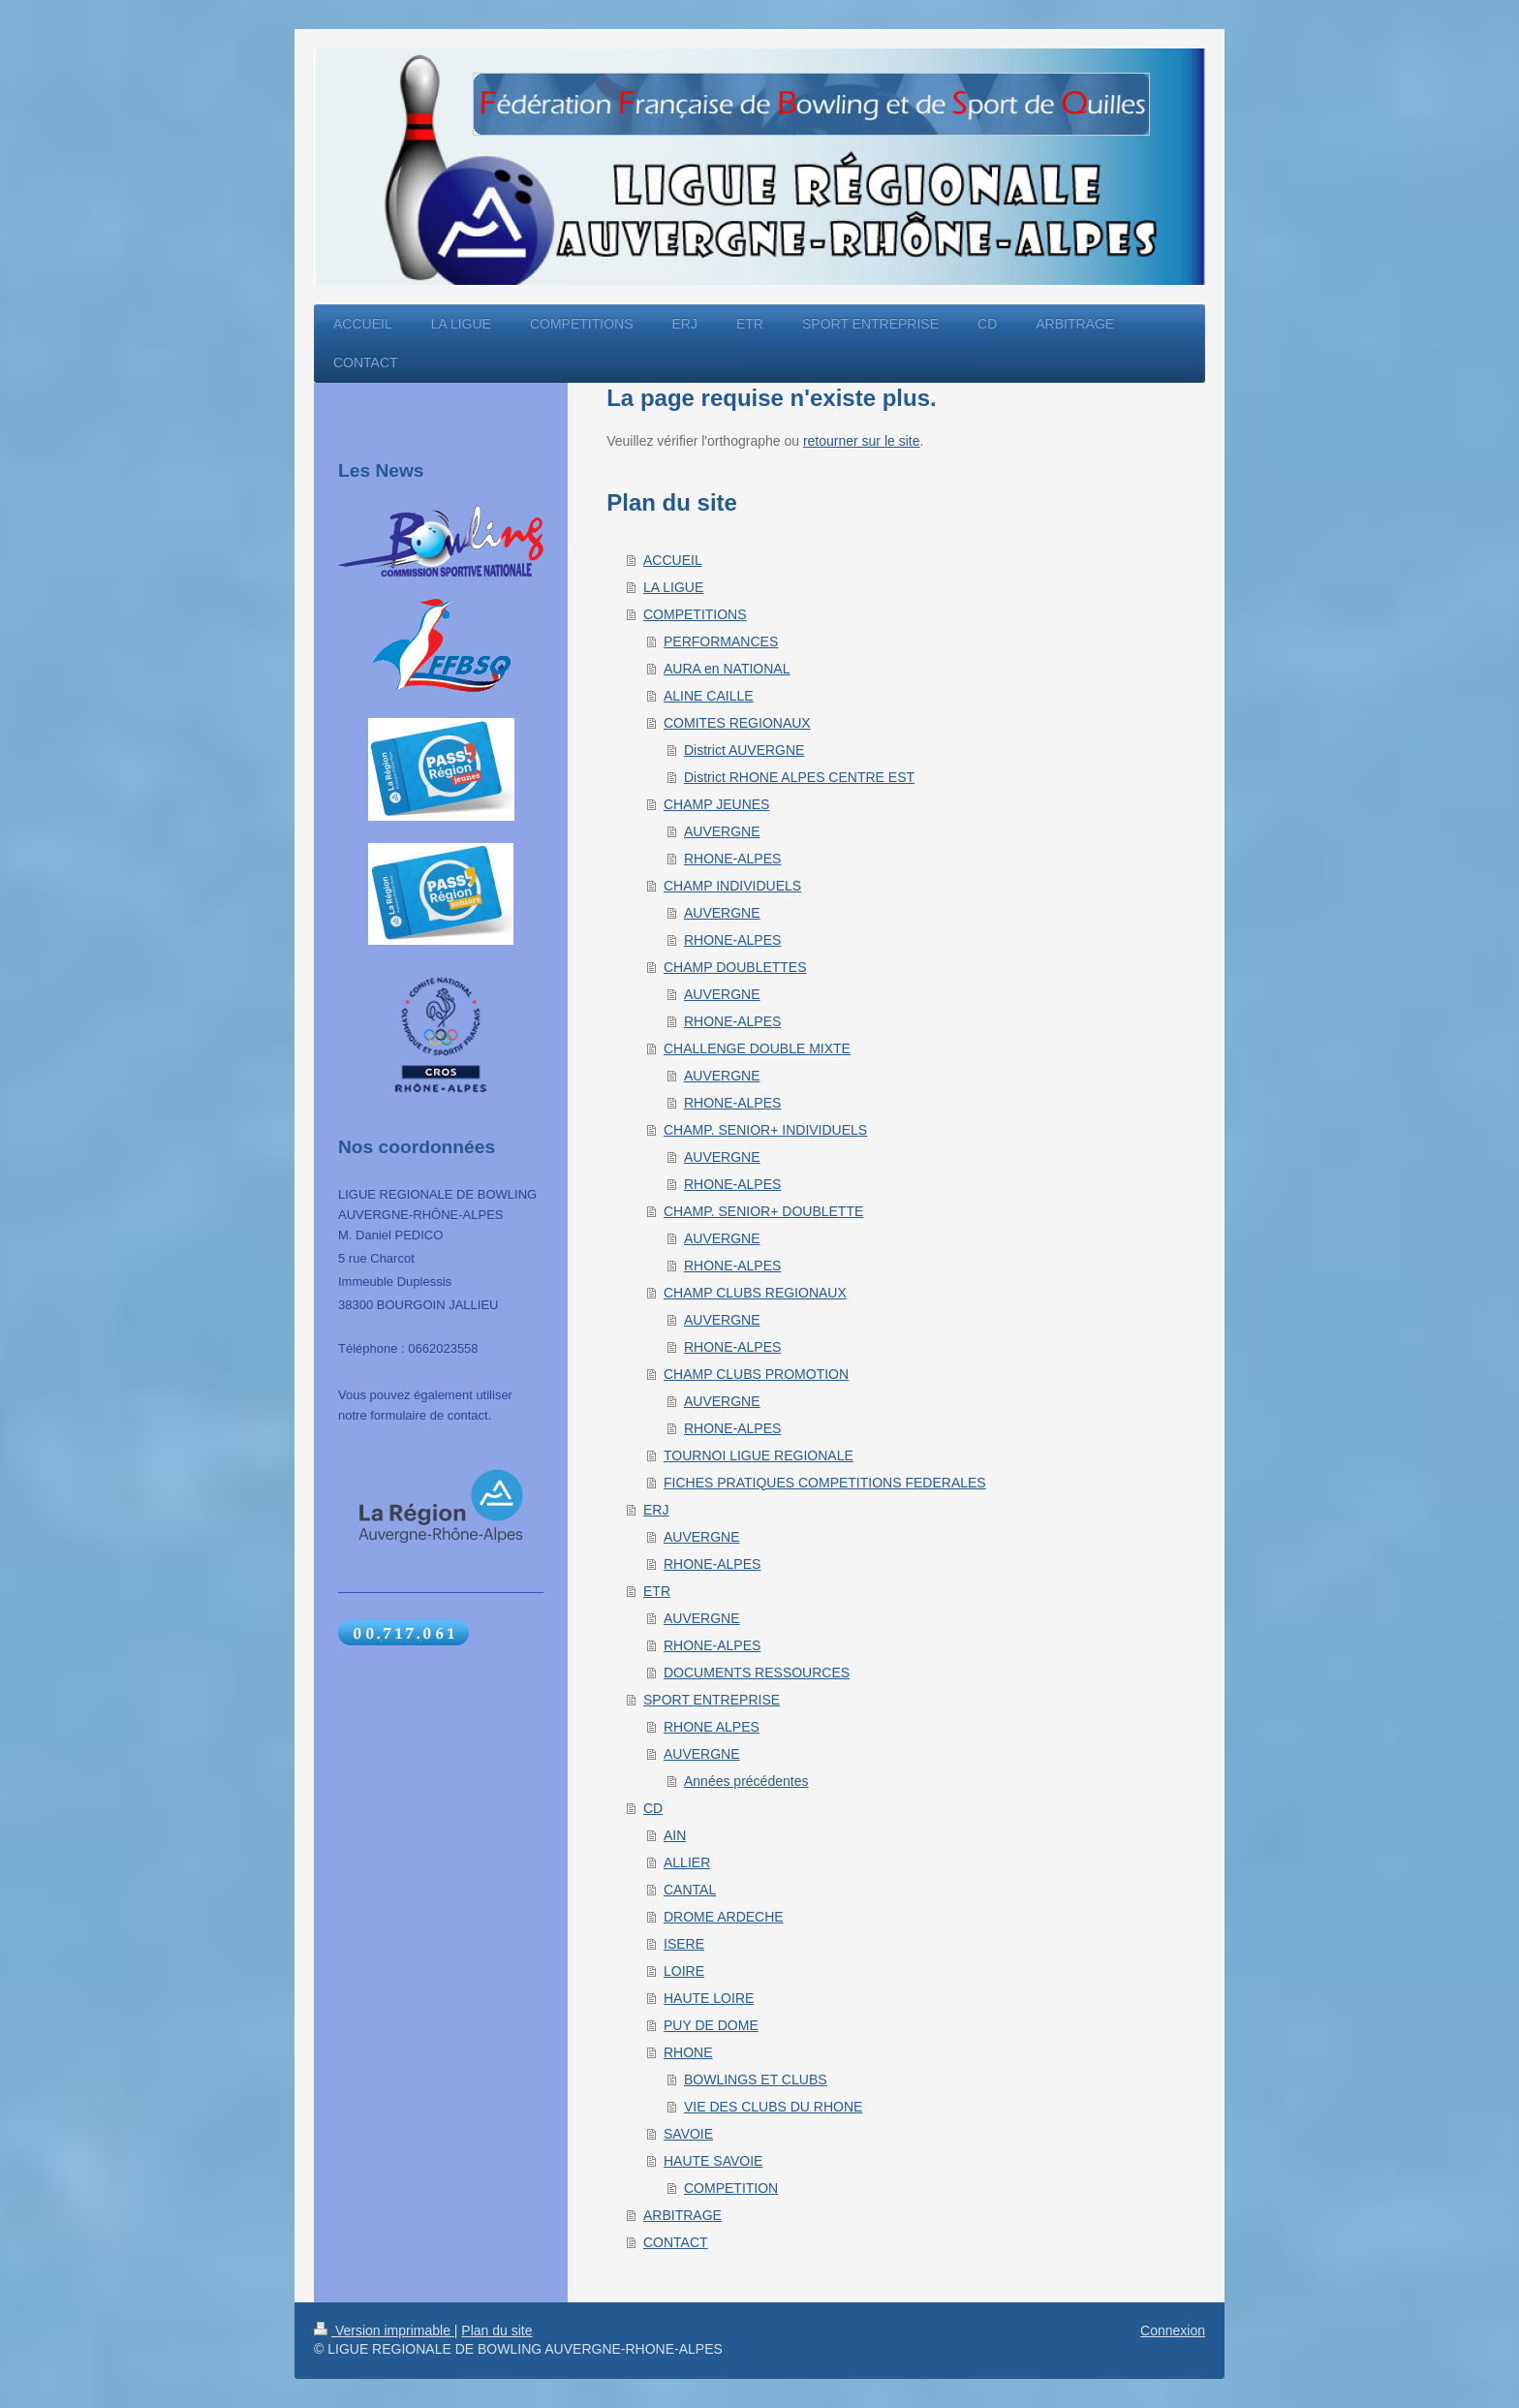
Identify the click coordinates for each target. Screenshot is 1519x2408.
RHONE (688, 2052)
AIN (675, 1835)
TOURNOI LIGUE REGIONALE (758, 1455)
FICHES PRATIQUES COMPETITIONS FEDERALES (825, 1482)
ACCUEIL (672, 560)
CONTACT (675, 2242)
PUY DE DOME (711, 2025)
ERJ (655, 1509)
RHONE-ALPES (732, 858)
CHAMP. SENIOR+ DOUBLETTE (763, 1211)
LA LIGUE (673, 587)
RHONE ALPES (712, 1727)
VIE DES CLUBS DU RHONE (773, 2106)
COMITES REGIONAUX (737, 723)
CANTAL (690, 1889)
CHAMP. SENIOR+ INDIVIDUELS (765, 1130)
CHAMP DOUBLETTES (735, 967)
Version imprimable (384, 2330)
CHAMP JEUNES (716, 804)
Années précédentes (746, 1781)
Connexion (1172, 2330)
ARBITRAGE (682, 2215)
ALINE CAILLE (709, 696)
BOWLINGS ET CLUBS (755, 2079)
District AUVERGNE (744, 750)
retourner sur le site (861, 441)
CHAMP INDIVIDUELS (732, 885)
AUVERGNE (722, 831)
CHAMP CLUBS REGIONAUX (755, 1292)
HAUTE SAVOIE (713, 2161)
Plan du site (496, 2330)
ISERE (684, 1944)
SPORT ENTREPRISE (711, 1699)
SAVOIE (688, 2134)
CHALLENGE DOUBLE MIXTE (757, 1048)
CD (653, 1808)
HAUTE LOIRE (709, 1998)
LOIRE (684, 1971)
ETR (656, 1591)
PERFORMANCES (721, 641)
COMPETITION (731, 2188)
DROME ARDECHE (724, 1916)
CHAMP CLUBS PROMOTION (756, 1374)
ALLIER (687, 1862)
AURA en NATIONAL (727, 668)
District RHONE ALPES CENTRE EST (799, 777)
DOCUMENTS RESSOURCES (757, 1672)
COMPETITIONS (695, 614)
